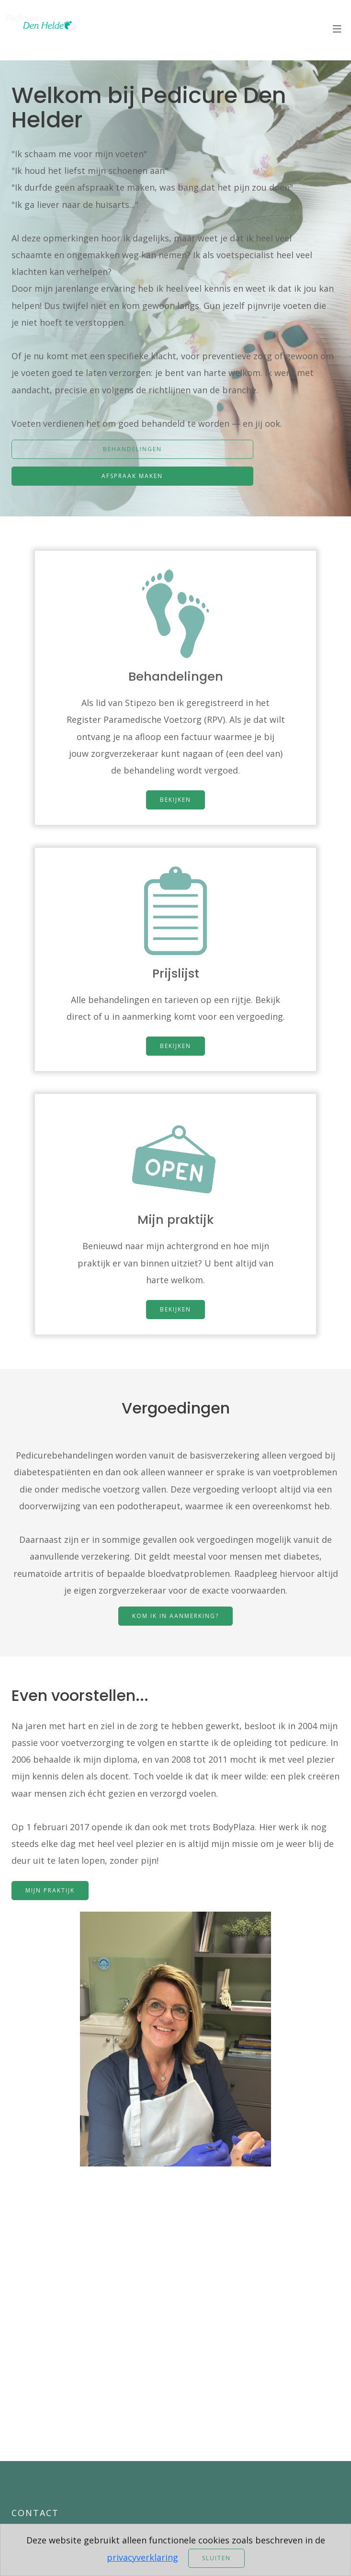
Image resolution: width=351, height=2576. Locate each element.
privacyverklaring (142, 2557)
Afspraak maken (132, 476)
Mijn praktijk (50, 1894)
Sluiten (216, 2558)
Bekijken (175, 795)
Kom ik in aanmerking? (175, 1620)
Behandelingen (132, 449)
